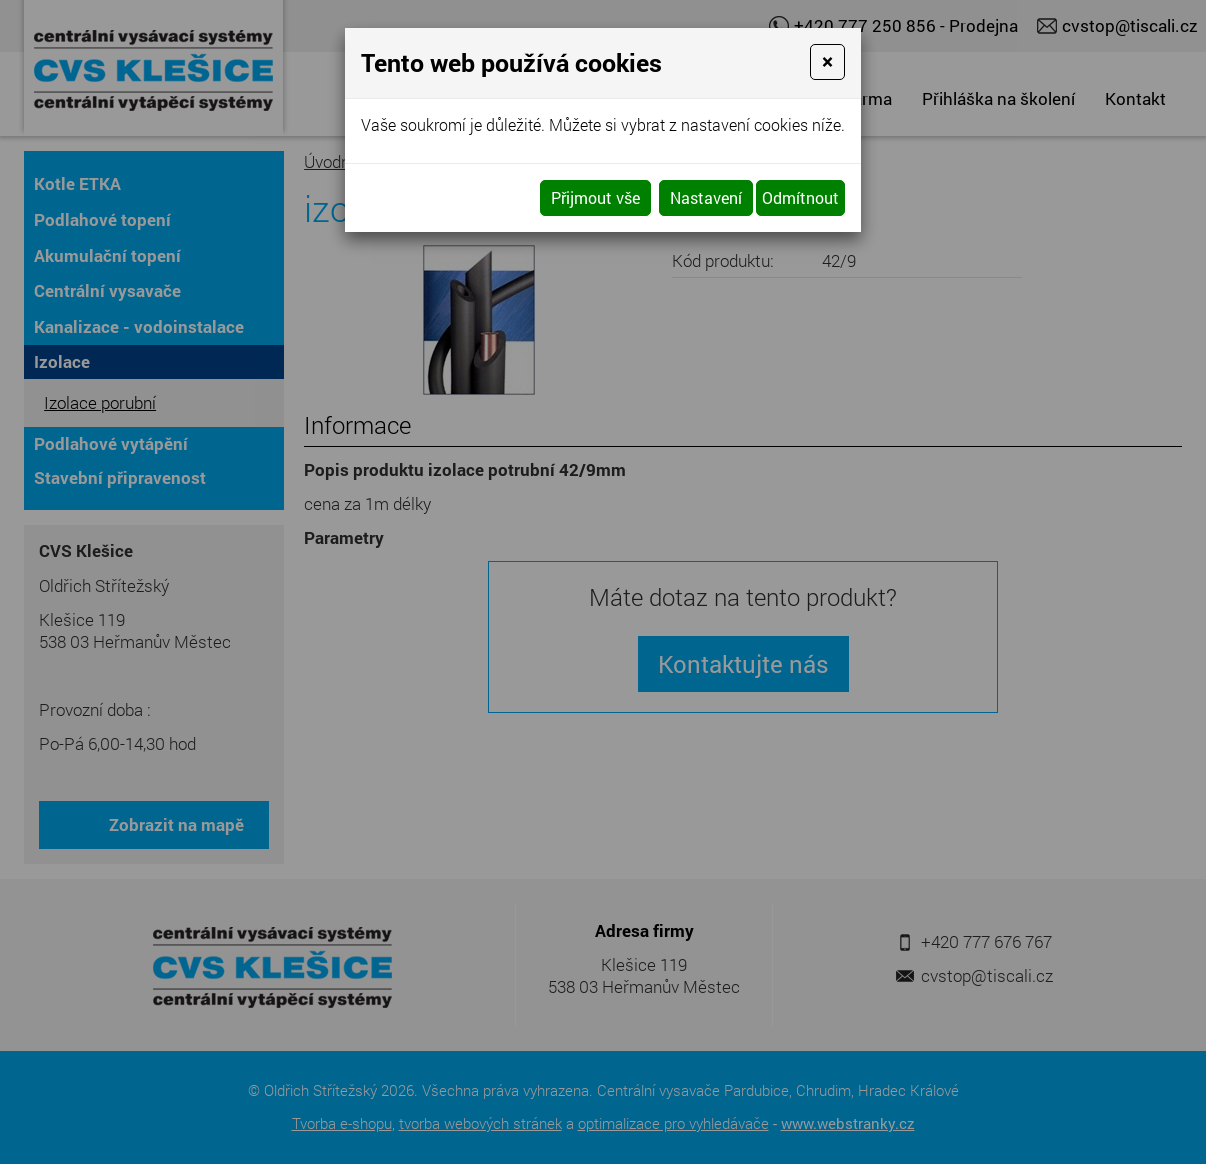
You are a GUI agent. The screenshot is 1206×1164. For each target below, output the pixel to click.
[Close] (827, 62)
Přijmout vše (595, 197)
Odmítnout (800, 197)
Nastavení (706, 197)
